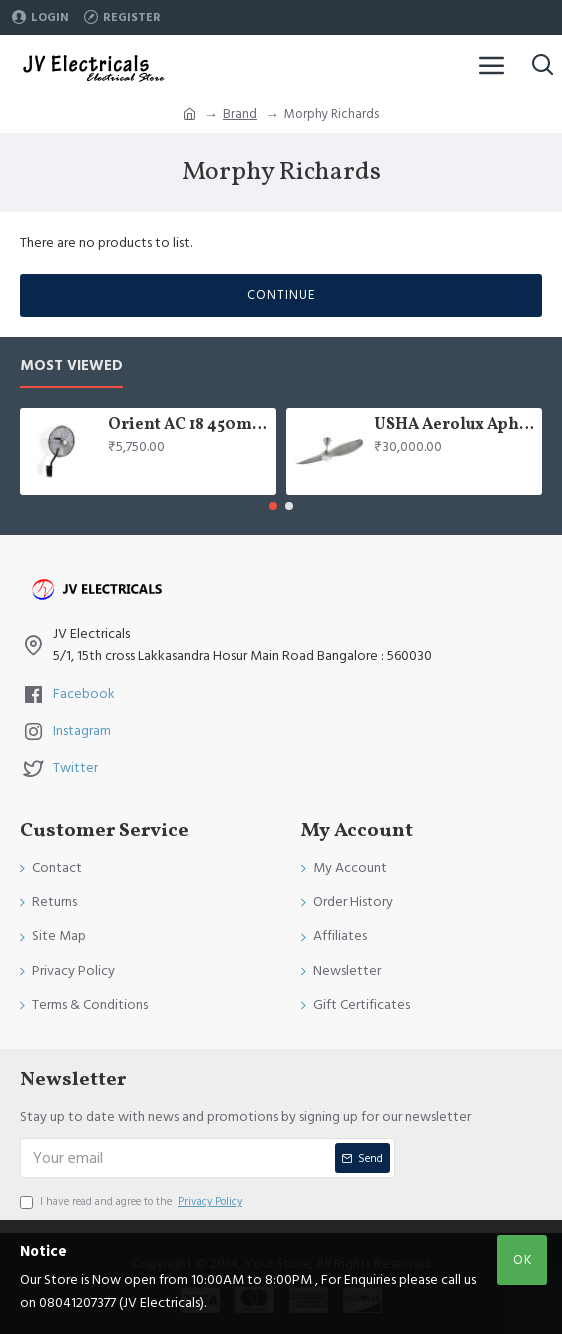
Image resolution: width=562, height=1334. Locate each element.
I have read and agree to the (132, 1202)
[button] (273, 506)
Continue (281, 295)
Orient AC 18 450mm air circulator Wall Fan (188, 425)
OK (522, 1260)
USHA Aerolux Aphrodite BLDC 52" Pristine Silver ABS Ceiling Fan (454, 425)
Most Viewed (71, 366)
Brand (240, 114)
